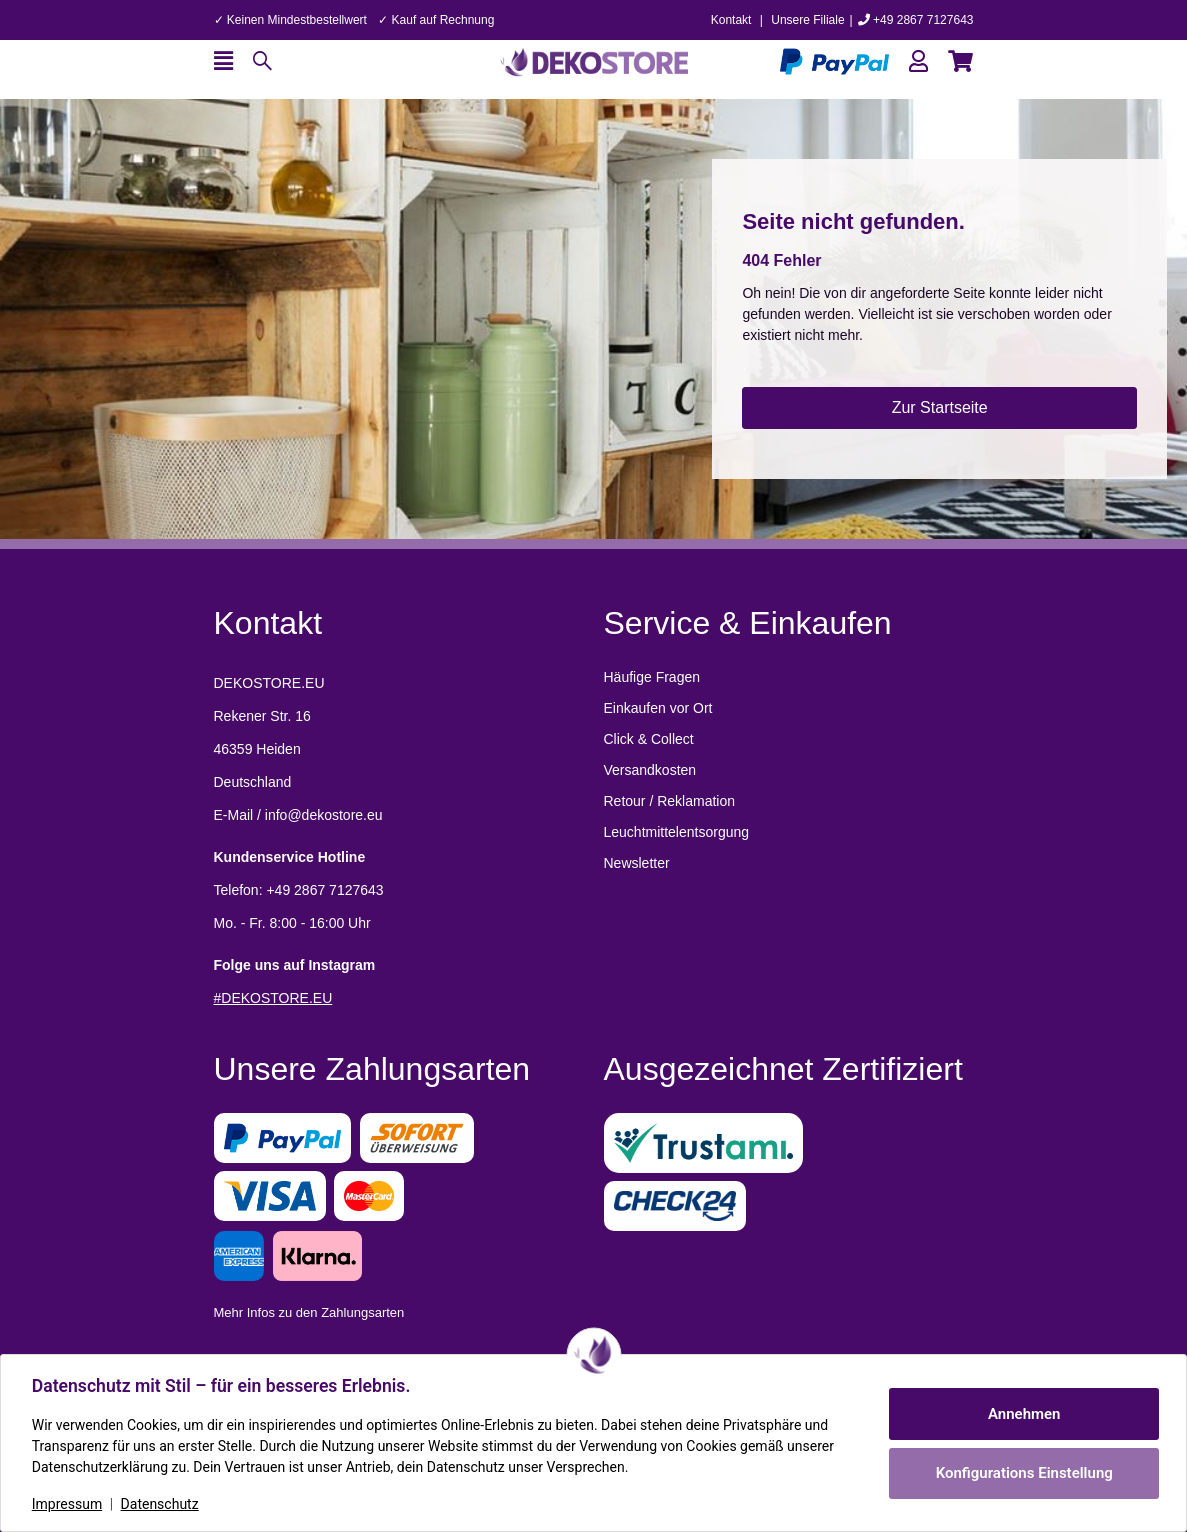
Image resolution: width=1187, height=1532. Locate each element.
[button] (918, 61)
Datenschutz (161, 1504)
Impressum (68, 1504)
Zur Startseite (940, 407)
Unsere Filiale (807, 20)
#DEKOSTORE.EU (273, 998)
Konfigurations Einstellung (1022, 1473)
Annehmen (1023, 1414)
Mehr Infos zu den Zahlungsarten (309, 1312)
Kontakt (731, 20)
